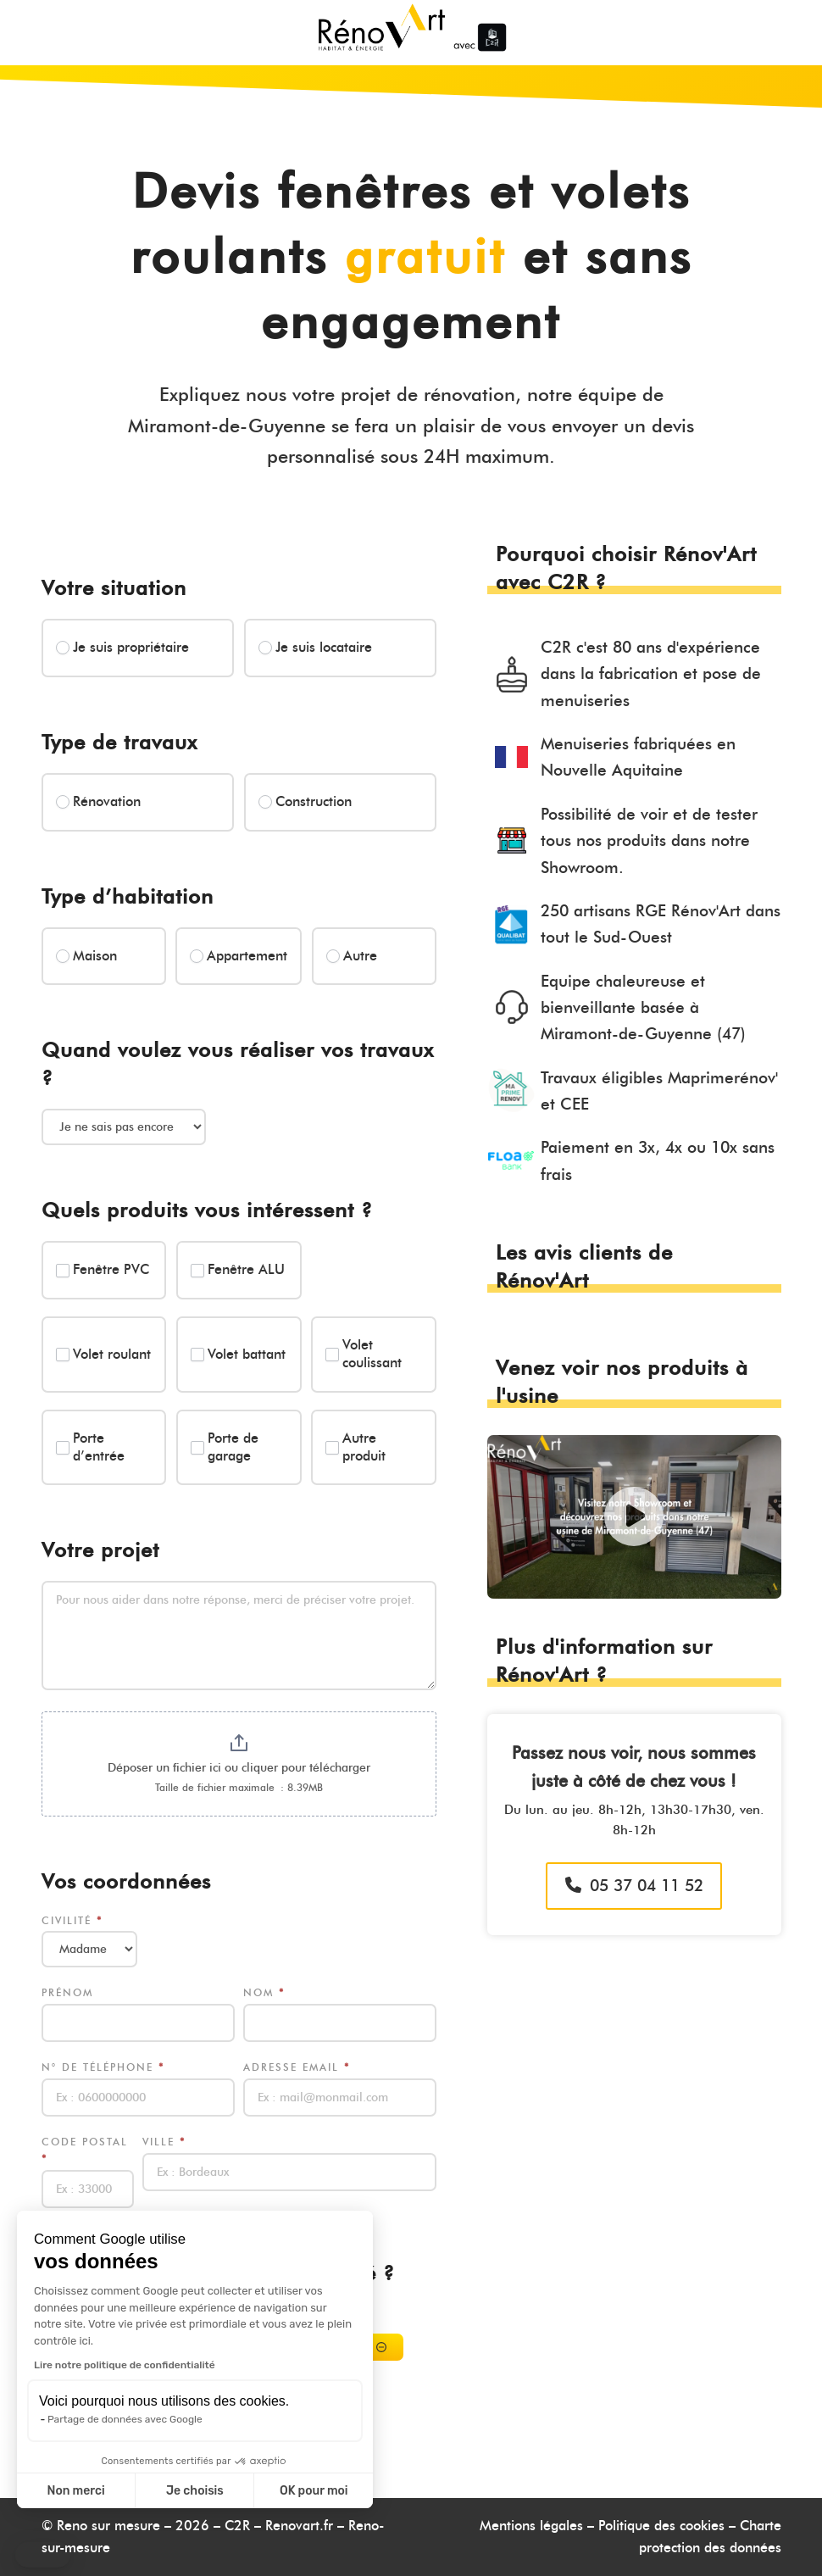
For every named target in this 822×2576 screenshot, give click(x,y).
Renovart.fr (299, 2526)
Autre (351, 956)
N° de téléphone (103, 2067)
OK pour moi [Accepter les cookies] (314, 2491)
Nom (264, 1992)
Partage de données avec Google (125, 2419)
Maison (86, 956)
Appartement (238, 956)
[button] (42, 2555)
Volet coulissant (363, 1354)
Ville (164, 2141)
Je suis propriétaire (122, 647)
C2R (237, 2526)
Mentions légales (531, 2526)
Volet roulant (103, 1354)
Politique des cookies (661, 2526)
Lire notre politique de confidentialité (124, 2365)
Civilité (72, 1920)
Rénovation (98, 801)
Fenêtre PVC (102, 1269)
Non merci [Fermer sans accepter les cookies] (75, 2491)
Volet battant (238, 1354)
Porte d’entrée (90, 1447)
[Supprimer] (381, 2347)
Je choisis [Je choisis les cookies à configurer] (195, 2491)
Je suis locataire (315, 647)
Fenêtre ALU (238, 1269)
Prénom (67, 1992)
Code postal (85, 2150)
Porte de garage (224, 1447)
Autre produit (355, 1447)
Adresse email (296, 2067)
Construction (305, 801)
